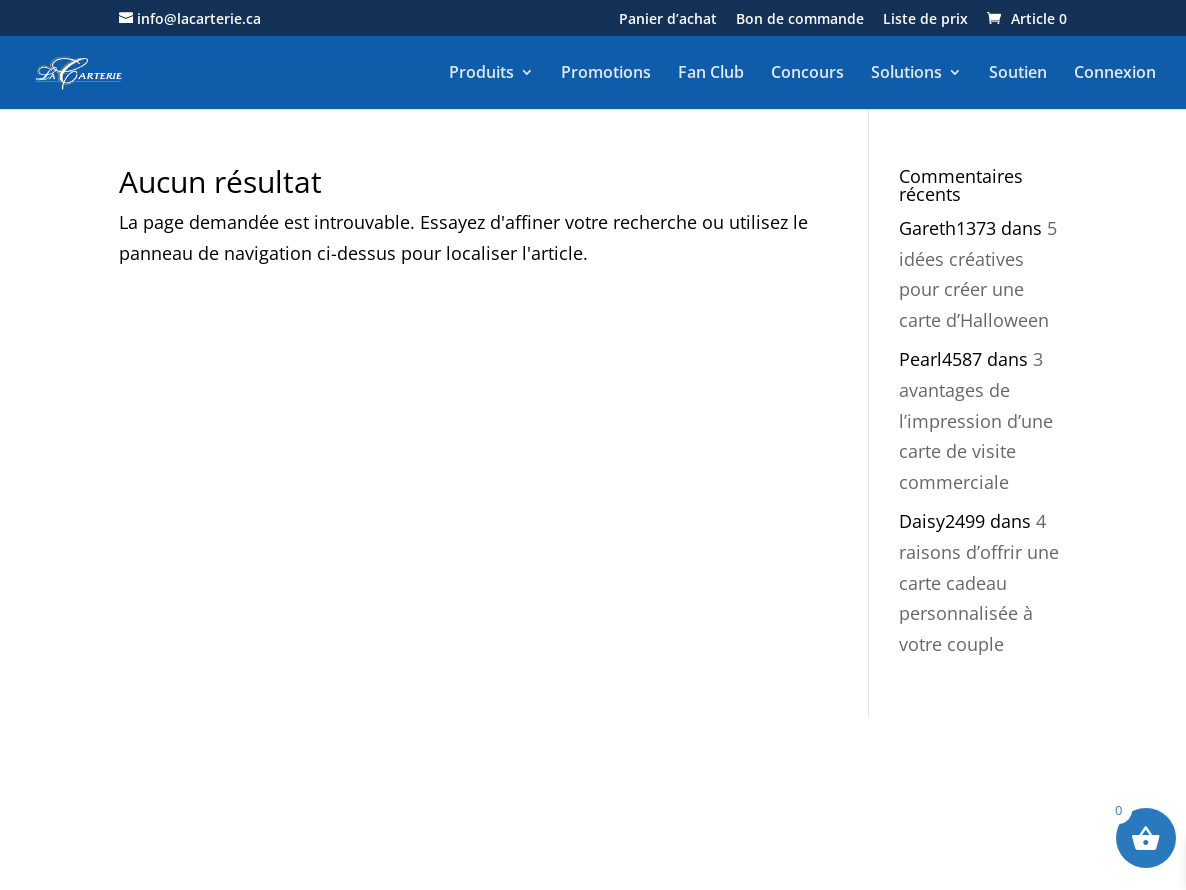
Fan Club (711, 73)
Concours (807, 73)
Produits (481, 73)
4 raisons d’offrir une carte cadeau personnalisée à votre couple (979, 582)
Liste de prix (925, 20)
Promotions (606, 73)
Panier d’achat (668, 20)
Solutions (906, 73)
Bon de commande (800, 20)
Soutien (1018, 73)
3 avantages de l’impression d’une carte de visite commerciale (976, 420)
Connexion (1115, 73)
